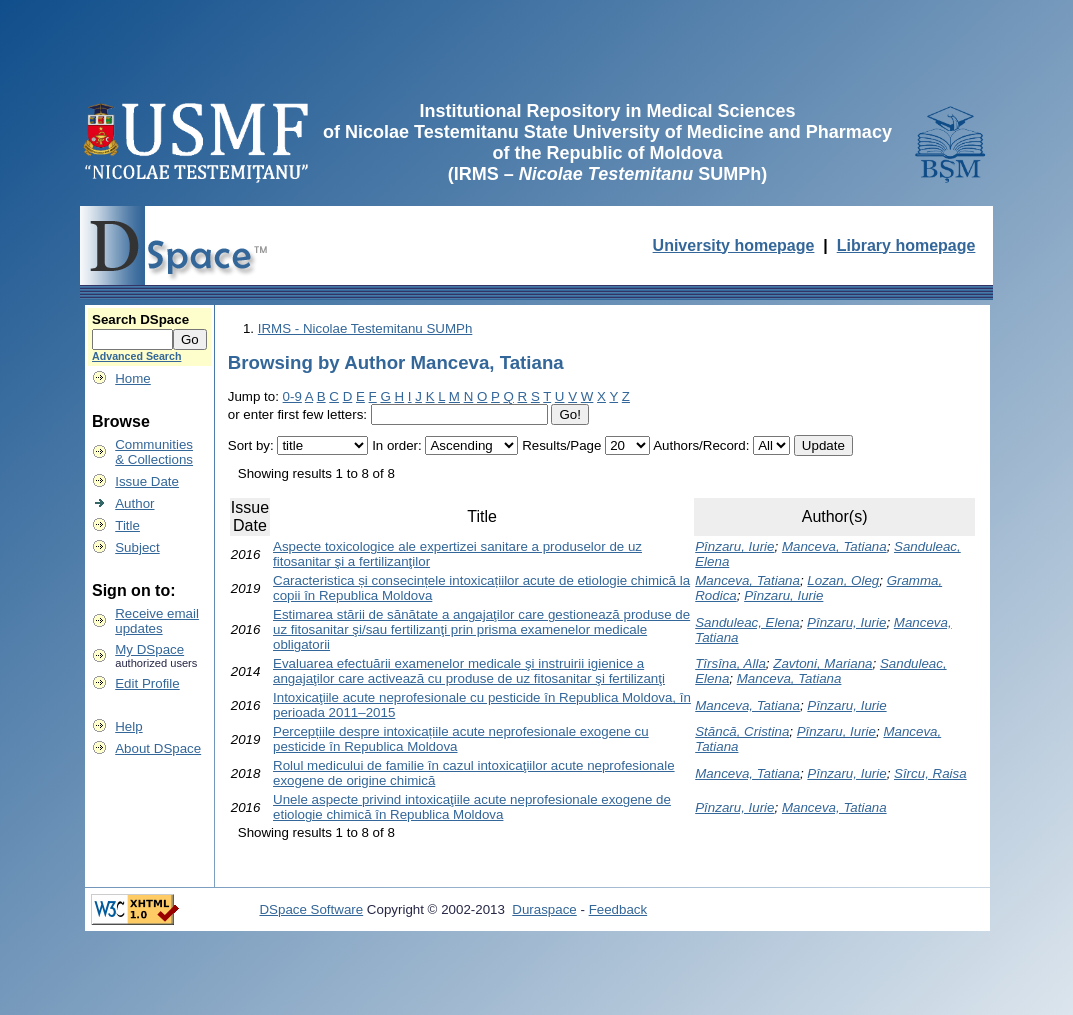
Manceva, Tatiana (834, 546)
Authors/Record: (701, 445)
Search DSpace (140, 319)
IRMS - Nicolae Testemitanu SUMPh (365, 328)
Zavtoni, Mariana (822, 663)
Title (127, 525)
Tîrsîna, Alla (730, 663)
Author (134, 503)
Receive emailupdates (157, 621)
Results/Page (561, 445)
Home (133, 378)
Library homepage (906, 245)
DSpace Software (311, 909)
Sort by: (251, 445)
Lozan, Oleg (843, 580)
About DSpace (158, 748)
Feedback (618, 909)
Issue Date (147, 481)
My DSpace (149, 649)
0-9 (292, 396)
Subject (137, 547)
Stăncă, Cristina (742, 731)
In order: (397, 445)
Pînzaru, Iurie (734, 546)
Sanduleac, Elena (747, 622)
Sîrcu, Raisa (930, 773)
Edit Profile (147, 683)
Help (128, 726)
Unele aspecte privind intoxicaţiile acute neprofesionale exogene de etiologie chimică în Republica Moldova (472, 807)
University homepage (734, 245)
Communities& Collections (154, 452)
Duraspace (544, 909)
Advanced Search (136, 356)
